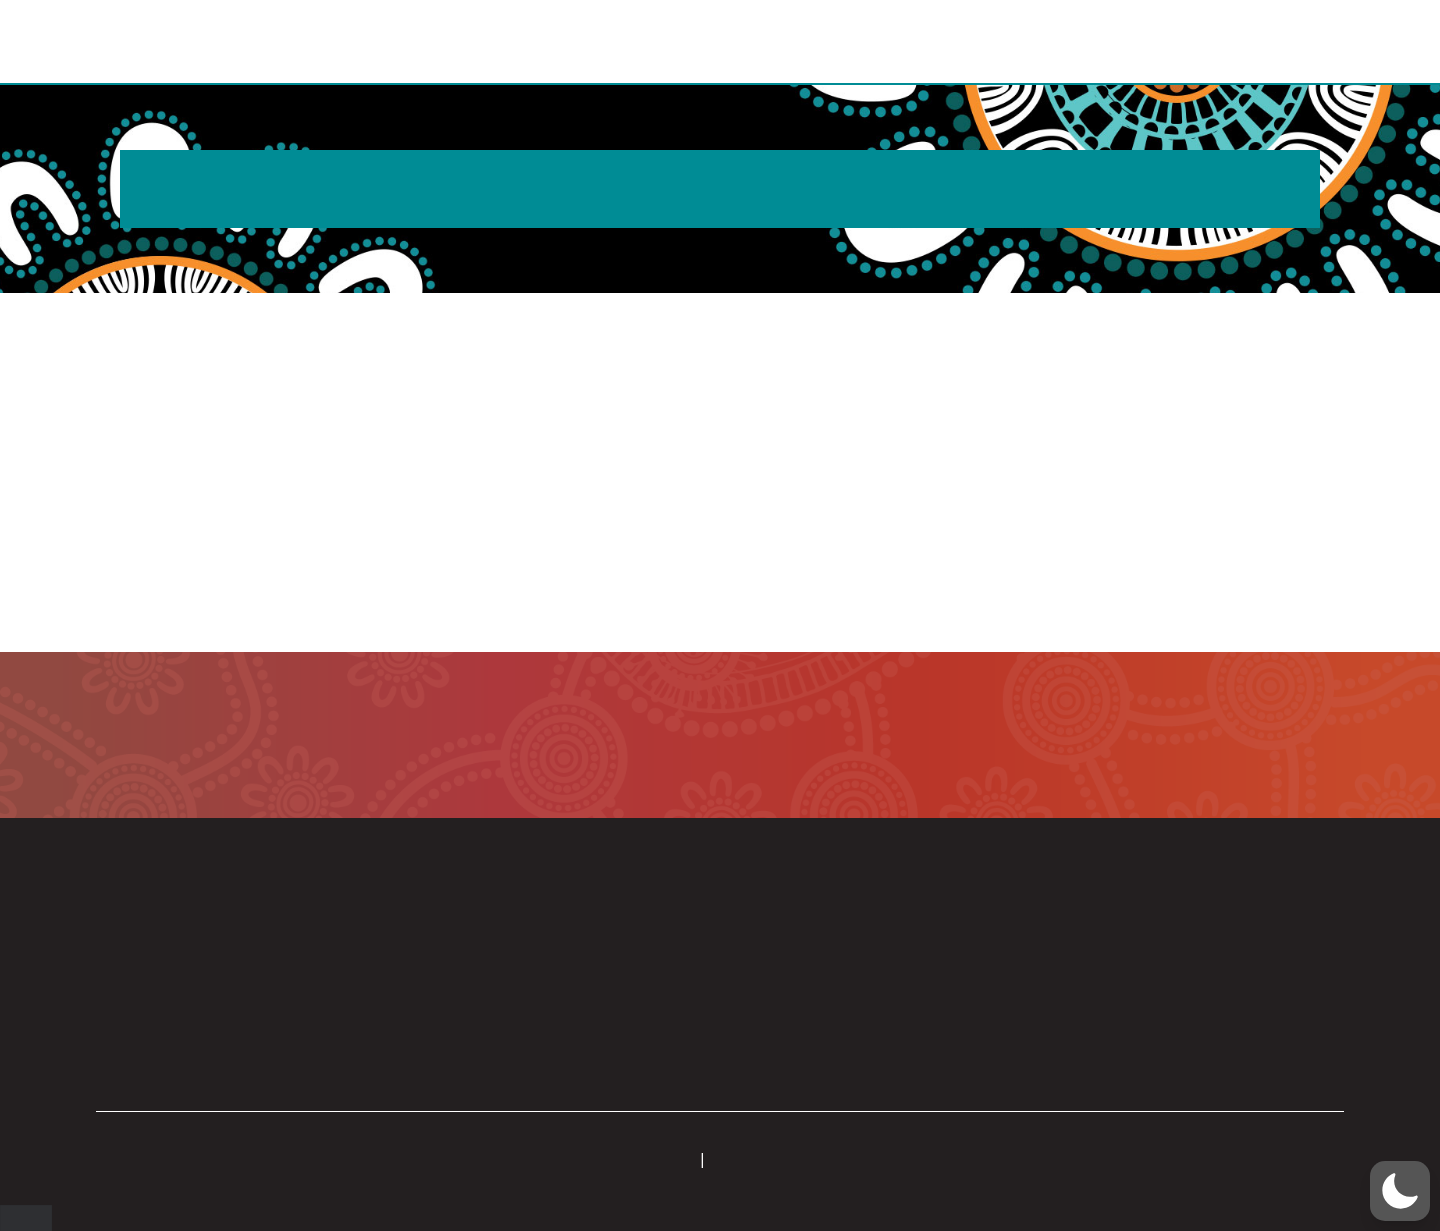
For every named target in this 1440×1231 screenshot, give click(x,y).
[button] (1342, 43)
